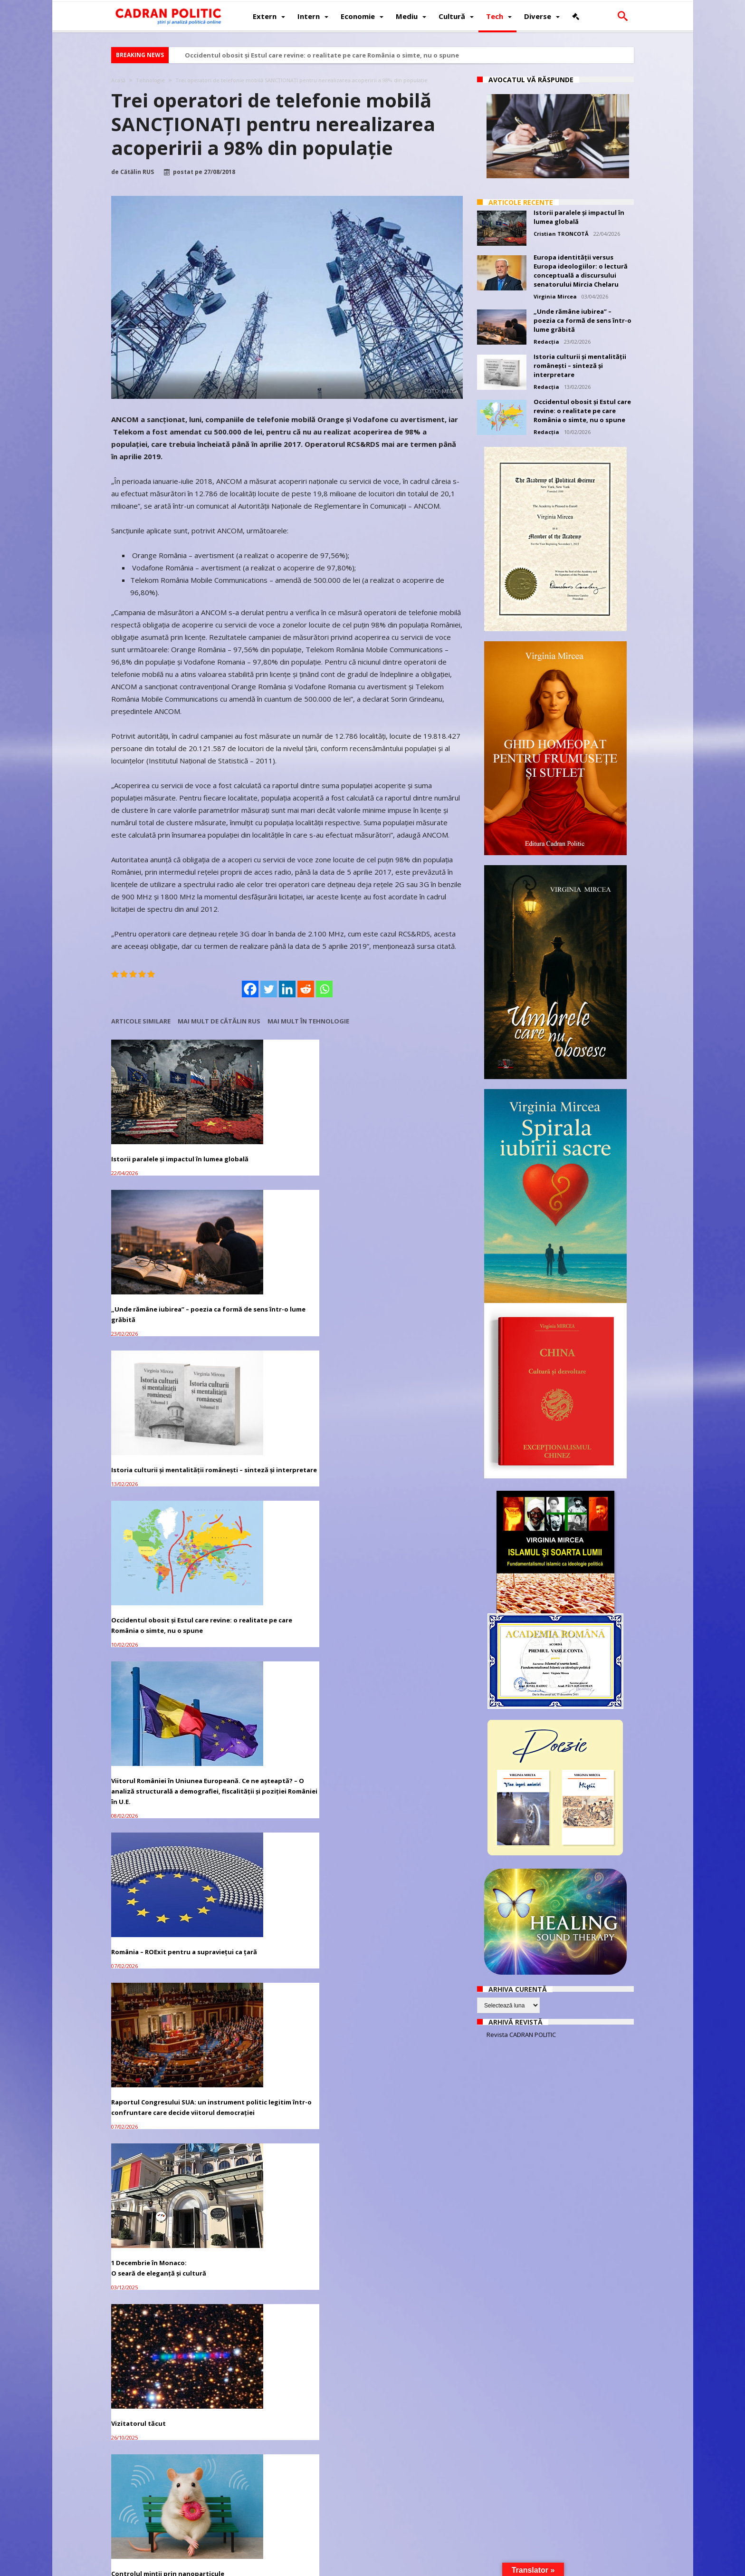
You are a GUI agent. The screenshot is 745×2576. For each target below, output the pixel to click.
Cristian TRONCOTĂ (561, 233)
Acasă (118, 80)
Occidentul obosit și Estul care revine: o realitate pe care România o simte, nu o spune (322, 55)
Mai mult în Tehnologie (308, 1021)
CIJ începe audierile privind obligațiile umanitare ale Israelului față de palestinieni (286, 2040)
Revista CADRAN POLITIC (521, 2034)
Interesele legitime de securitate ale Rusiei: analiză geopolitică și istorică (405, 1743)
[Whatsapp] (324, 989)
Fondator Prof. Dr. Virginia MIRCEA (365, 2567)
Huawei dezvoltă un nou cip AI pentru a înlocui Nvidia (279, 2320)
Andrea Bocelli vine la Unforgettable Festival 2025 (155, 2320)
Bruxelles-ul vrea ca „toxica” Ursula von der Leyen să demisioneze (276, 2183)
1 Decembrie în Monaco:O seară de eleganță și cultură (278, 1442)
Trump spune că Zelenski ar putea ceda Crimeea (406, 2034)
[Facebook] (250, 989)
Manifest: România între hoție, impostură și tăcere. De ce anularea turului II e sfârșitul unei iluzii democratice (165, 1892)
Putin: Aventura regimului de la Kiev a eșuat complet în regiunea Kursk (163, 2468)
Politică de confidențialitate (240, 2567)
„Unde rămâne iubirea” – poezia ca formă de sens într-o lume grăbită (286, 1136)
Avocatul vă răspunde (530, 80)
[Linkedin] (287, 989)
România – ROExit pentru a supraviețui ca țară (394, 1278)
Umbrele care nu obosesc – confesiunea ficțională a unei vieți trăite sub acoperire (406, 1601)
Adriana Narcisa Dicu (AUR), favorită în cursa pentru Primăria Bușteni (284, 1886)
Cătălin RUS (137, 172)
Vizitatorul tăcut (379, 1437)
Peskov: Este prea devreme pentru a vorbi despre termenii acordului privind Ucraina (406, 2468)
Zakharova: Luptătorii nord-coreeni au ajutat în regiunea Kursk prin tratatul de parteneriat (286, 2468)
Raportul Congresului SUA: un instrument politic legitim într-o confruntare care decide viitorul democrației (163, 1453)
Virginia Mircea (555, 296)
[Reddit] (305, 989)
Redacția (546, 341)
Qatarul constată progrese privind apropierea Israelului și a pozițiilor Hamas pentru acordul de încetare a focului (403, 1892)
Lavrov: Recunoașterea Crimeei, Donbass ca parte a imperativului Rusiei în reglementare (164, 2040)
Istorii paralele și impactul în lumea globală (156, 1136)
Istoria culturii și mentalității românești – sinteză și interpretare (398, 1141)
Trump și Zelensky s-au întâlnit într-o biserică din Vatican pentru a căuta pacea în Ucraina (405, 2325)
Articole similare (141, 1021)
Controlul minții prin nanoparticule (144, 1595)
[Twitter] (268, 989)
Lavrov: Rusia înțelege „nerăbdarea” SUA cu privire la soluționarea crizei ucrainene (400, 2183)
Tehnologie (150, 80)
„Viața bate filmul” (140, 1733)
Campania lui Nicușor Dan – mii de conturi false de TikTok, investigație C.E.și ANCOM (164, 2158)
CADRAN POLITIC (171, 2567)
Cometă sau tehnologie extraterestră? (268, 1738)
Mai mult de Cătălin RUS (219, 1021)
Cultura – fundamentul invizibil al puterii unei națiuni (285, 1595)
